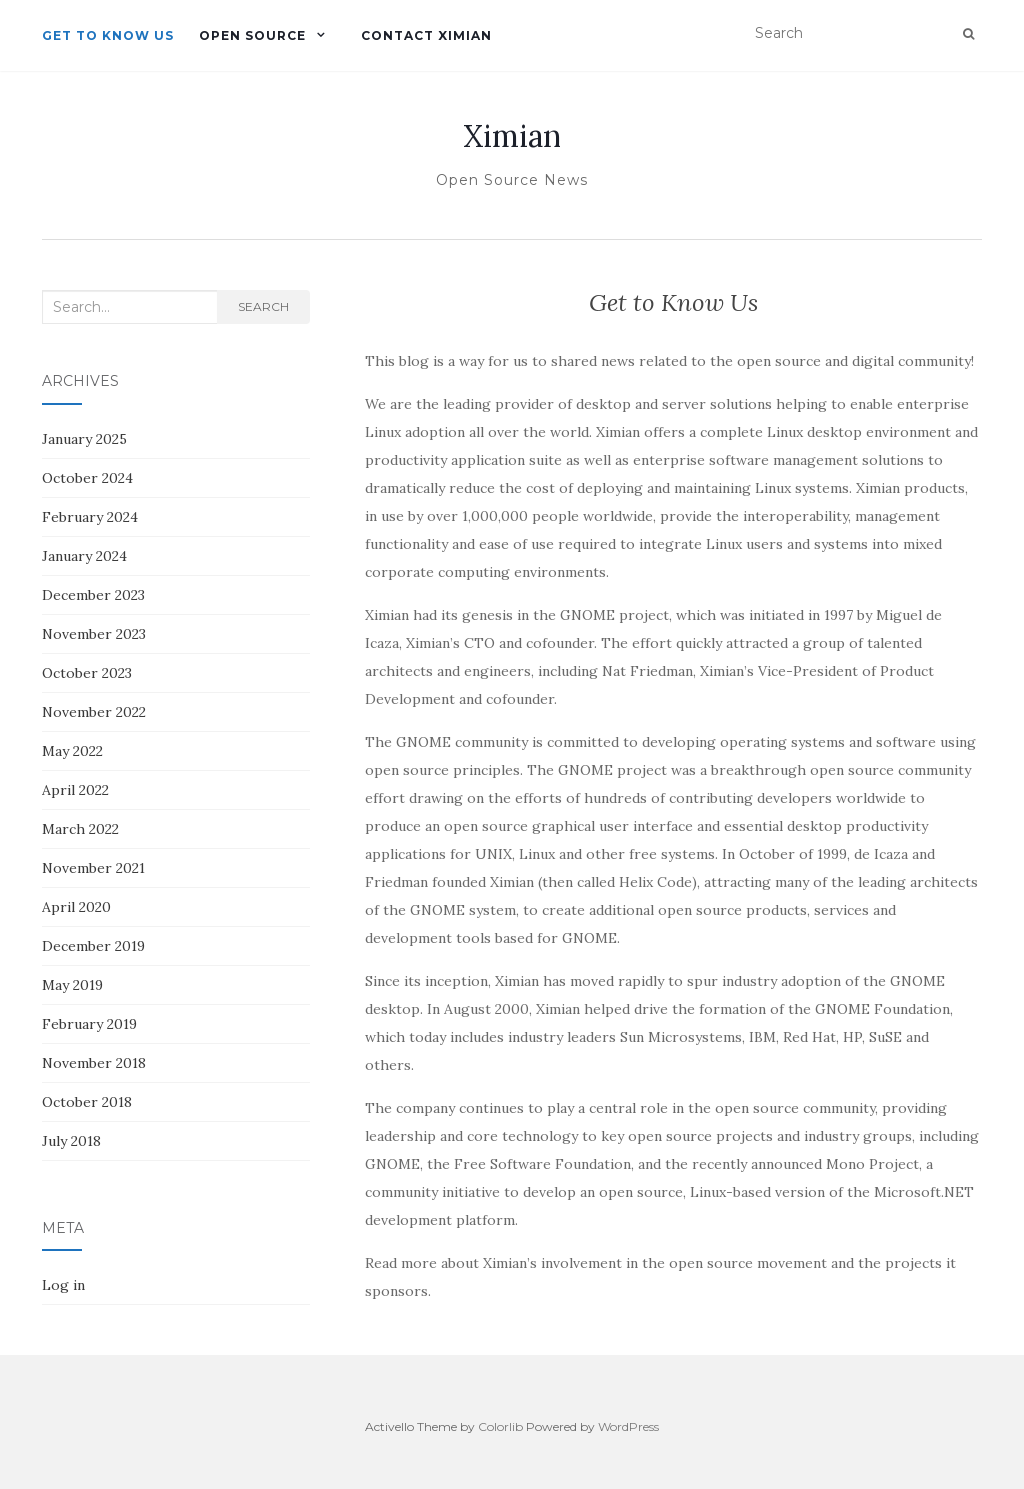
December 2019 (93, 946)
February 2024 (90, 517)
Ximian (512, 136)
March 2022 (80, 829)
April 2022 (75, 790)
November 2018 (94, 1063)
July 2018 (71, 1141)
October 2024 (87, 478)
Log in (63, 1285)
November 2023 (94, 634)
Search (263, 306)
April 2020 (76, 907)
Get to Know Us (108, 35)
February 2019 (89, 1024)
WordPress (628, 1426)
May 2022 (72, 751)
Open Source (252, 35)
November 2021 (93, 868)
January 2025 (84, 439)
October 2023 (87, 673)
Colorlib (500, 1426)
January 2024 (84, 556)
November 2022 (94, 712)
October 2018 (87, 1102)
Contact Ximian (426, 35)
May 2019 (72, 985)
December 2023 (93, 595)
